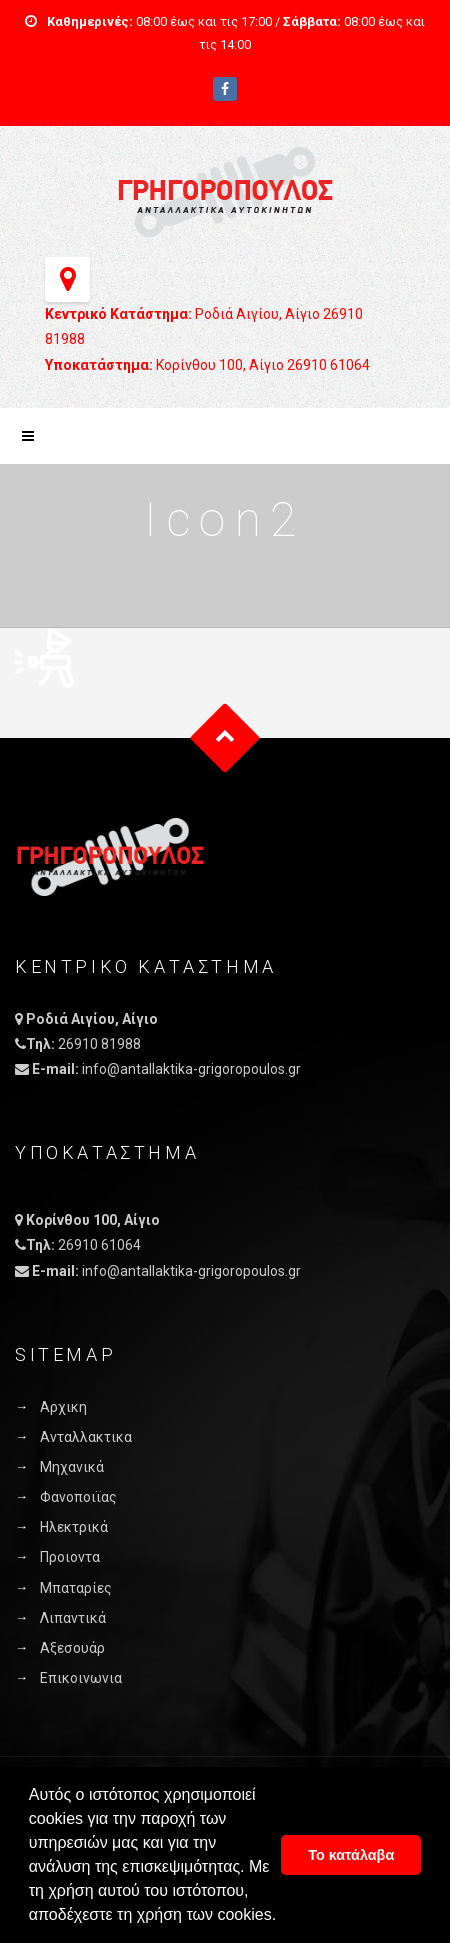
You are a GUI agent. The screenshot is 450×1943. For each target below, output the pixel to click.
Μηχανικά (72, 1467)
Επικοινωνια (81, 1678)
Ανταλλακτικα (86, 1437)
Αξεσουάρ (72, 1648)
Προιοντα (70, 1557)
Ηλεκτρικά (74, 1527)
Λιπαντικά (73, 1618)
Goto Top (225, 737)
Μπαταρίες (76, 1588)
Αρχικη (63, 1407)
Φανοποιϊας (78, 1497)
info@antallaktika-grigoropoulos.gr (191, 1069)
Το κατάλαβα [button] (351, 1855)
